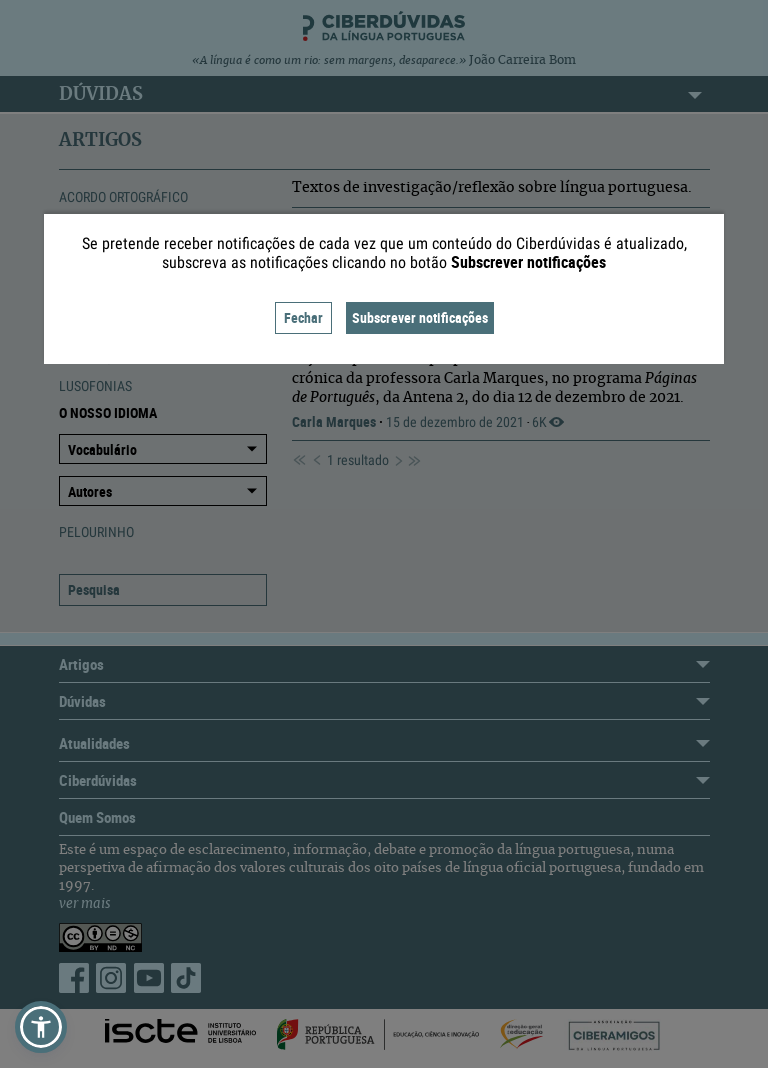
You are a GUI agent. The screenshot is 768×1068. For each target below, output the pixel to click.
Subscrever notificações (420, 317)
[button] (41, 1027)
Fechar (303, 317)
